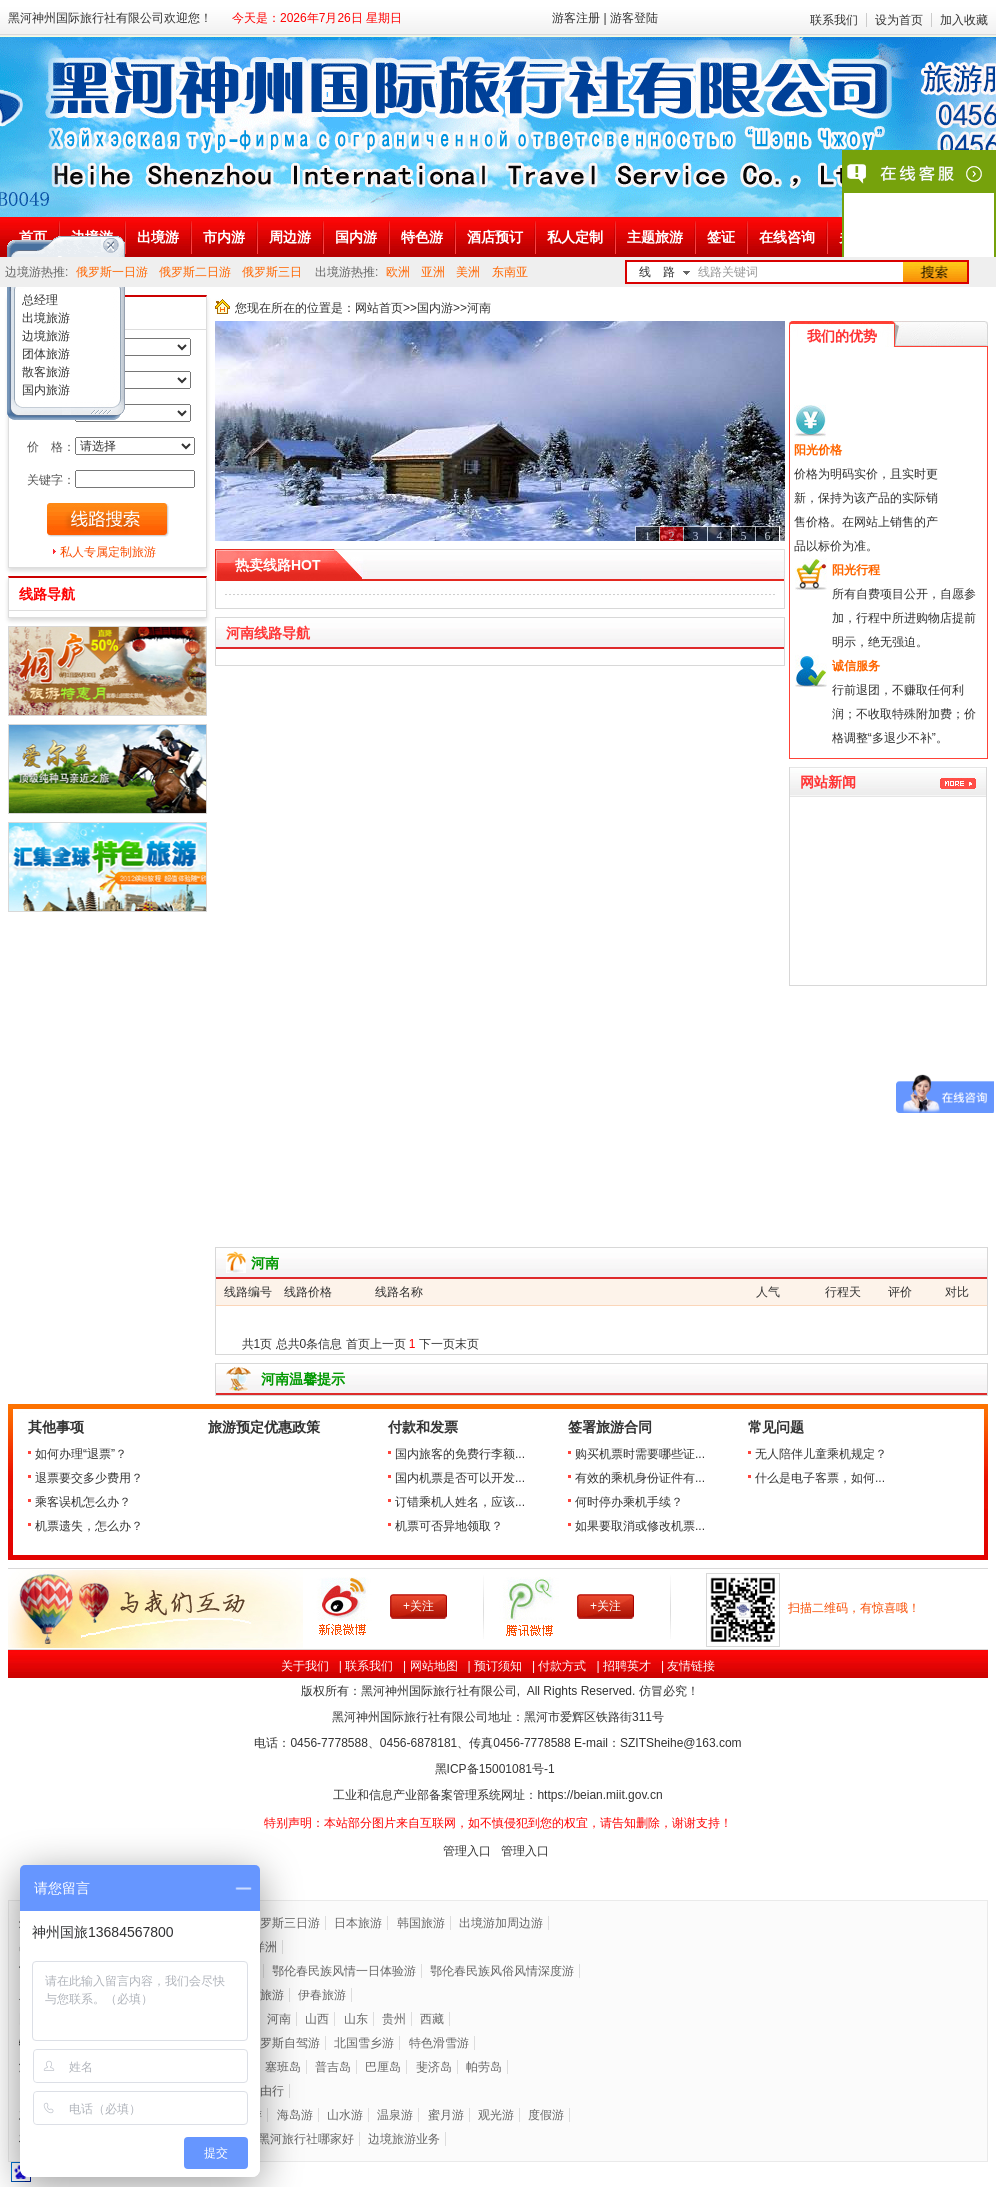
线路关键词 (728, 272)
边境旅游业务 (404, 2139)
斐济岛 (434, 2067)
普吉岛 (333, 2067)
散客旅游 (44, 372)
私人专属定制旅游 (108, 552)
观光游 (496, 2115)
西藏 (432, 2019)
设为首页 (899, 20)
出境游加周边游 (501, 1923)
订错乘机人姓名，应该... (460, 1502)
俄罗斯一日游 (112, 272)
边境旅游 (44, 336)
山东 (356, 2019)
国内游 (435, 308)
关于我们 (305, 1666)
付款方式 (562, 1666)
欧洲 (398, 272)
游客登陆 (634, 18)
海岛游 (295, 2115)
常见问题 (776, 1427)
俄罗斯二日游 (195, 272)
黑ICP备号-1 (496, 1769)
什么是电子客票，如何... (820, 1478)
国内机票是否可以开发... (460, 1478)
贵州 (394, 2019)
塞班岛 (283, 2067)
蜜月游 (446, 2115)
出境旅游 (44, 318)
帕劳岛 (484, 2067)
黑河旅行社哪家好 (306, 2139)
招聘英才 (627, 1666)
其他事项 (56, 1427)
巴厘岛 (383, 2067)
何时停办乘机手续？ (629, 1502)
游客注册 (576, 18)
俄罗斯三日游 (284, 1923)
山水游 (345, 2115)
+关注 (418, 1606)
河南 (279, 2019)
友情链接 (691, 1666)
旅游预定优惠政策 (264, 1427)
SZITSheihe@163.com (681, 1743)
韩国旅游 (421, 1923)
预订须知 (498, 1666)
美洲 (468, 272)
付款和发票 (423, 1427)
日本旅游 (358, 1923)
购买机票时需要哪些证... (640, 1454)
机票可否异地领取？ (449, 1526)
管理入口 (467, 1851)
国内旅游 (44, 390)
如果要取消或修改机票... (640, 1526)
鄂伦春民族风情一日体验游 (344, 1971)
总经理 (38, 300)
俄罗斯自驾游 (284, 2043)
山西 (317, 2019)
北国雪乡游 (364, 2043)
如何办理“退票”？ (81, 1454)
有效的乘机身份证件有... (640, 1478)
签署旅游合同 (610, 1427)
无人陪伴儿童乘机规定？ (821, 1454)
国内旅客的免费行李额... (460, 1454)
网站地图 (434, 1666)
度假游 (546, 2115)
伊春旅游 (322, 1995)
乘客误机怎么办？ (83, 1502)
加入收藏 (964, 20)
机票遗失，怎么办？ (89, 1526)
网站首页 (379, 308)
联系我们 (834, 20)
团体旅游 (44, 354)
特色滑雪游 (439, 2043)
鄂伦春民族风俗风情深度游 (502, 1971)
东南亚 (510, 272)
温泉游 (395, 2115)
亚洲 (433, 272)
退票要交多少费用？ (89, 1478)
